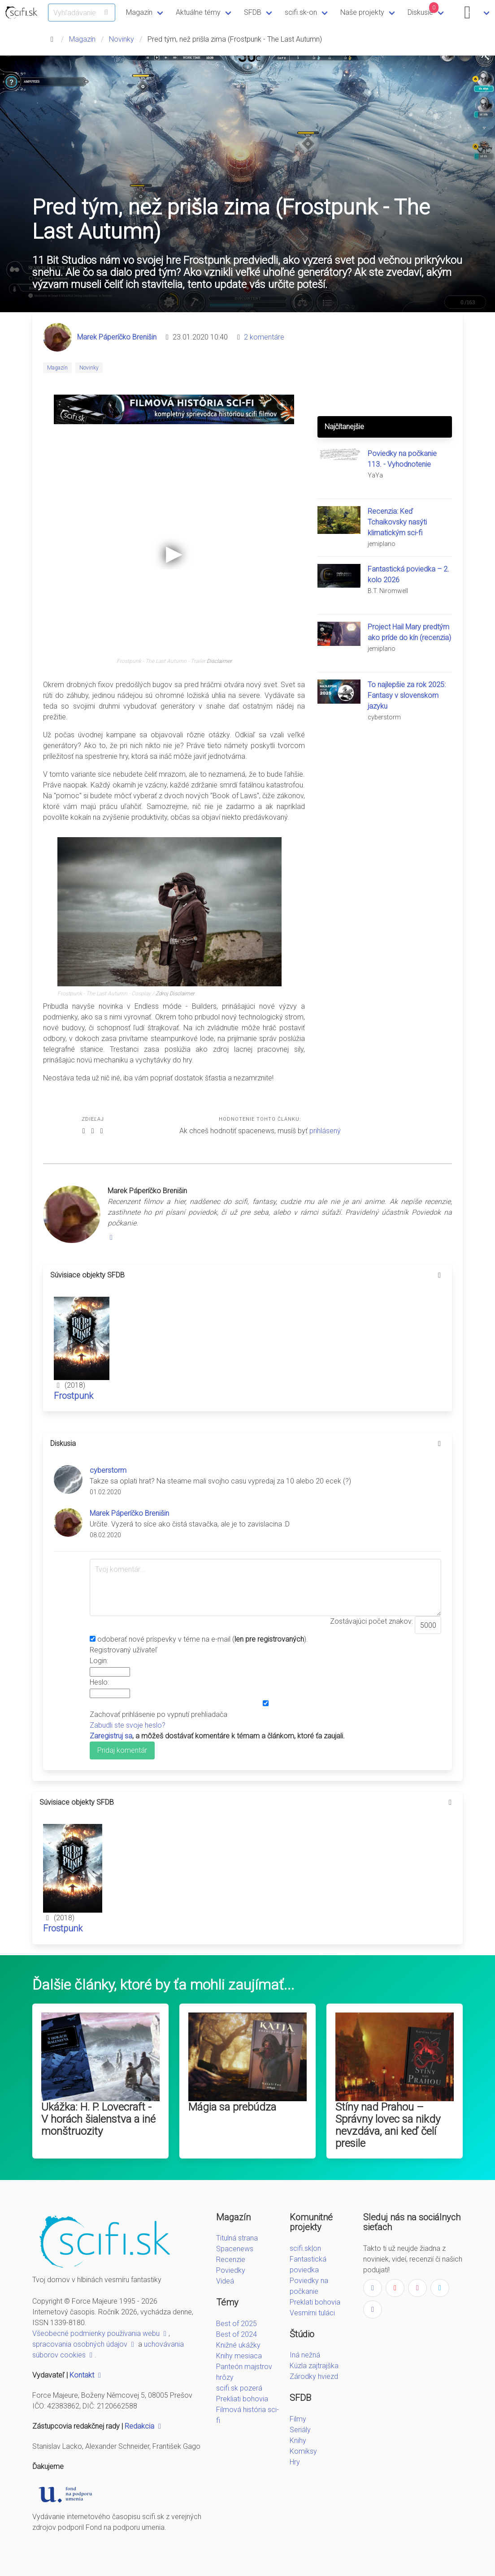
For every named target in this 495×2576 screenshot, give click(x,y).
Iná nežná (305, 2355)
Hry (295, 2462)
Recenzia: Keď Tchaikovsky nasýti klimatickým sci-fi (397, 522)
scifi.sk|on (305, 2248)
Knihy (298, 2440)
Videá (225, 2281)
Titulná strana (237, 2238)
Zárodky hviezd (314, 2376)
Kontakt (86, 2375)
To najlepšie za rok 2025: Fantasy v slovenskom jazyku (407, 695)
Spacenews (234, 2249)
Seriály (300, 2429)
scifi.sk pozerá (239, 2388)
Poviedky (230, 2270)
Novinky (121, 39)
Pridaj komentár (122, 1750)
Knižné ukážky (238, 2345)
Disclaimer (219, 661)
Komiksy (303, 2451)
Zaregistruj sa (111, 1736)
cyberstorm (108, 1470)
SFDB (252, 12)
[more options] (439, 1275)
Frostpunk (73, 1395)
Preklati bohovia (315, 2302)
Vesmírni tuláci (312, 2313)
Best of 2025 (236, 2323)
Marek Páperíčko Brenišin (116, 337)
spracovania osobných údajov (84, 2344)
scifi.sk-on (301, 12)
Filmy (298, 2419)
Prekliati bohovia (242, 2399)
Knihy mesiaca (239, 2356)
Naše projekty (362, 12)
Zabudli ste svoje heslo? (127, 1725)
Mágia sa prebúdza (232, 2107)
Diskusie (423, 9)
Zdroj (162, 993)
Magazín (139, 12)
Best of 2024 (236, 2334)
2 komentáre (264, 337)
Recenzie (230, 2259)
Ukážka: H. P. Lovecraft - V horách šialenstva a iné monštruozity (98, 2119)
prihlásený (325, 1131)
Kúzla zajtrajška (314, 2365)
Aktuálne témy (198, 12)
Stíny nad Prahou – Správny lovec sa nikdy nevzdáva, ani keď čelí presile (387, 2125)
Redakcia (144, 2426)
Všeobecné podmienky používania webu (100, 2333)
